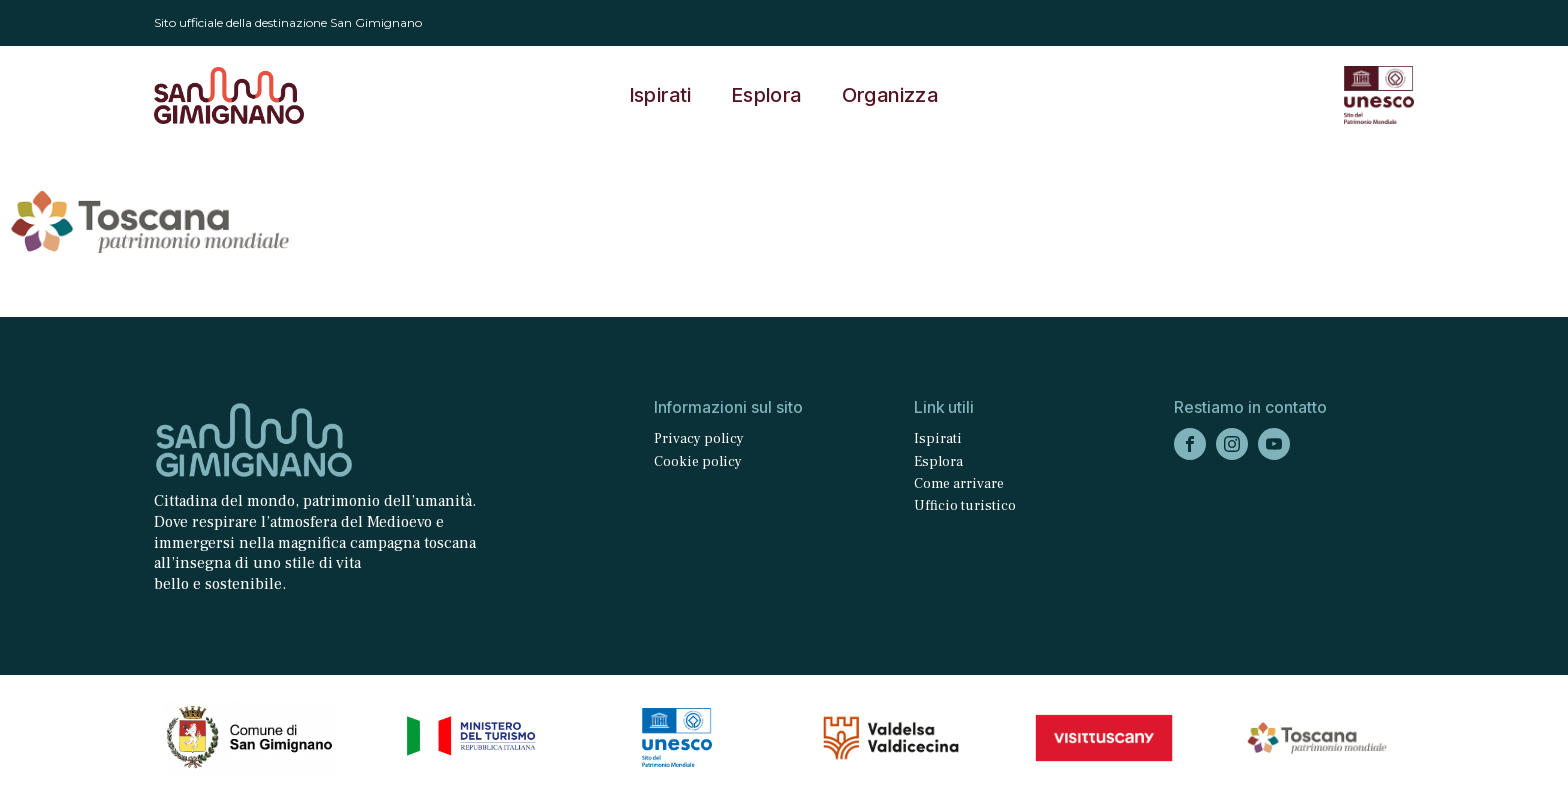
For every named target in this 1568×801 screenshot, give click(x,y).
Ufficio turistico (965, 506)
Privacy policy (699, 439)
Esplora (767, 95)
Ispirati (661, 95)
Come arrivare (959, 484)
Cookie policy (698, 462)
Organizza (890, 95)
